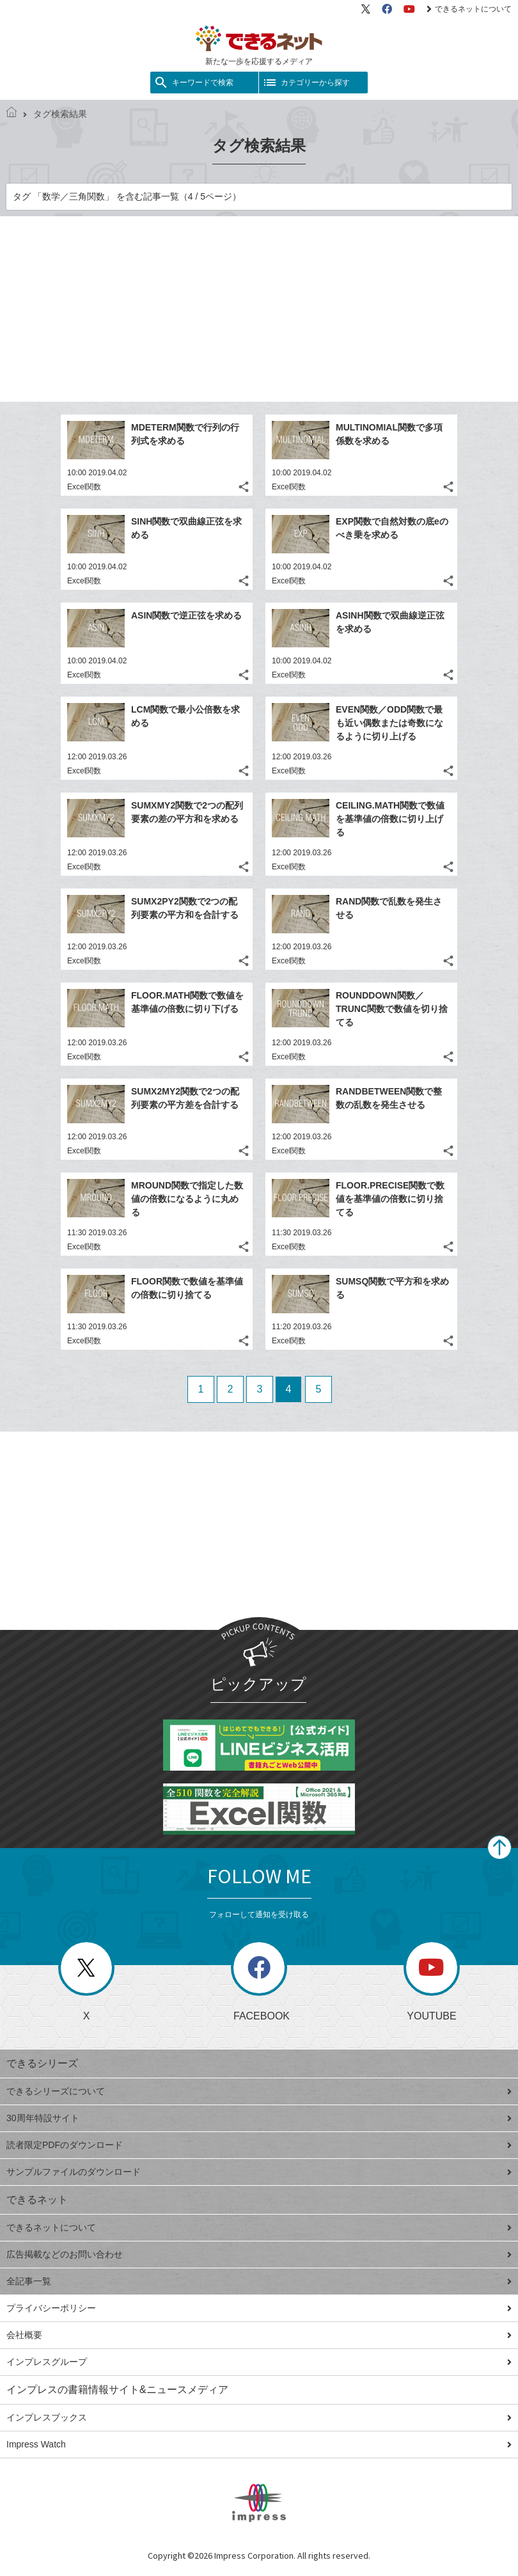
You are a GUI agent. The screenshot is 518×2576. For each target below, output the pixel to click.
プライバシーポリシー (259, 2308)
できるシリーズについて (259, 2091)
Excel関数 (84, 486)
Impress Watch (259, 2444)
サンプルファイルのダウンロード (259, 2172)
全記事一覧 (259, 2281)
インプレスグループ (259, 2362)
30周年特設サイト (259, 2118)
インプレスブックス (259, 2417)
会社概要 (259, 2335)
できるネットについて (469, 8)
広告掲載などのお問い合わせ (259, 2254)
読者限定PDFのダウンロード (259, 2145)
